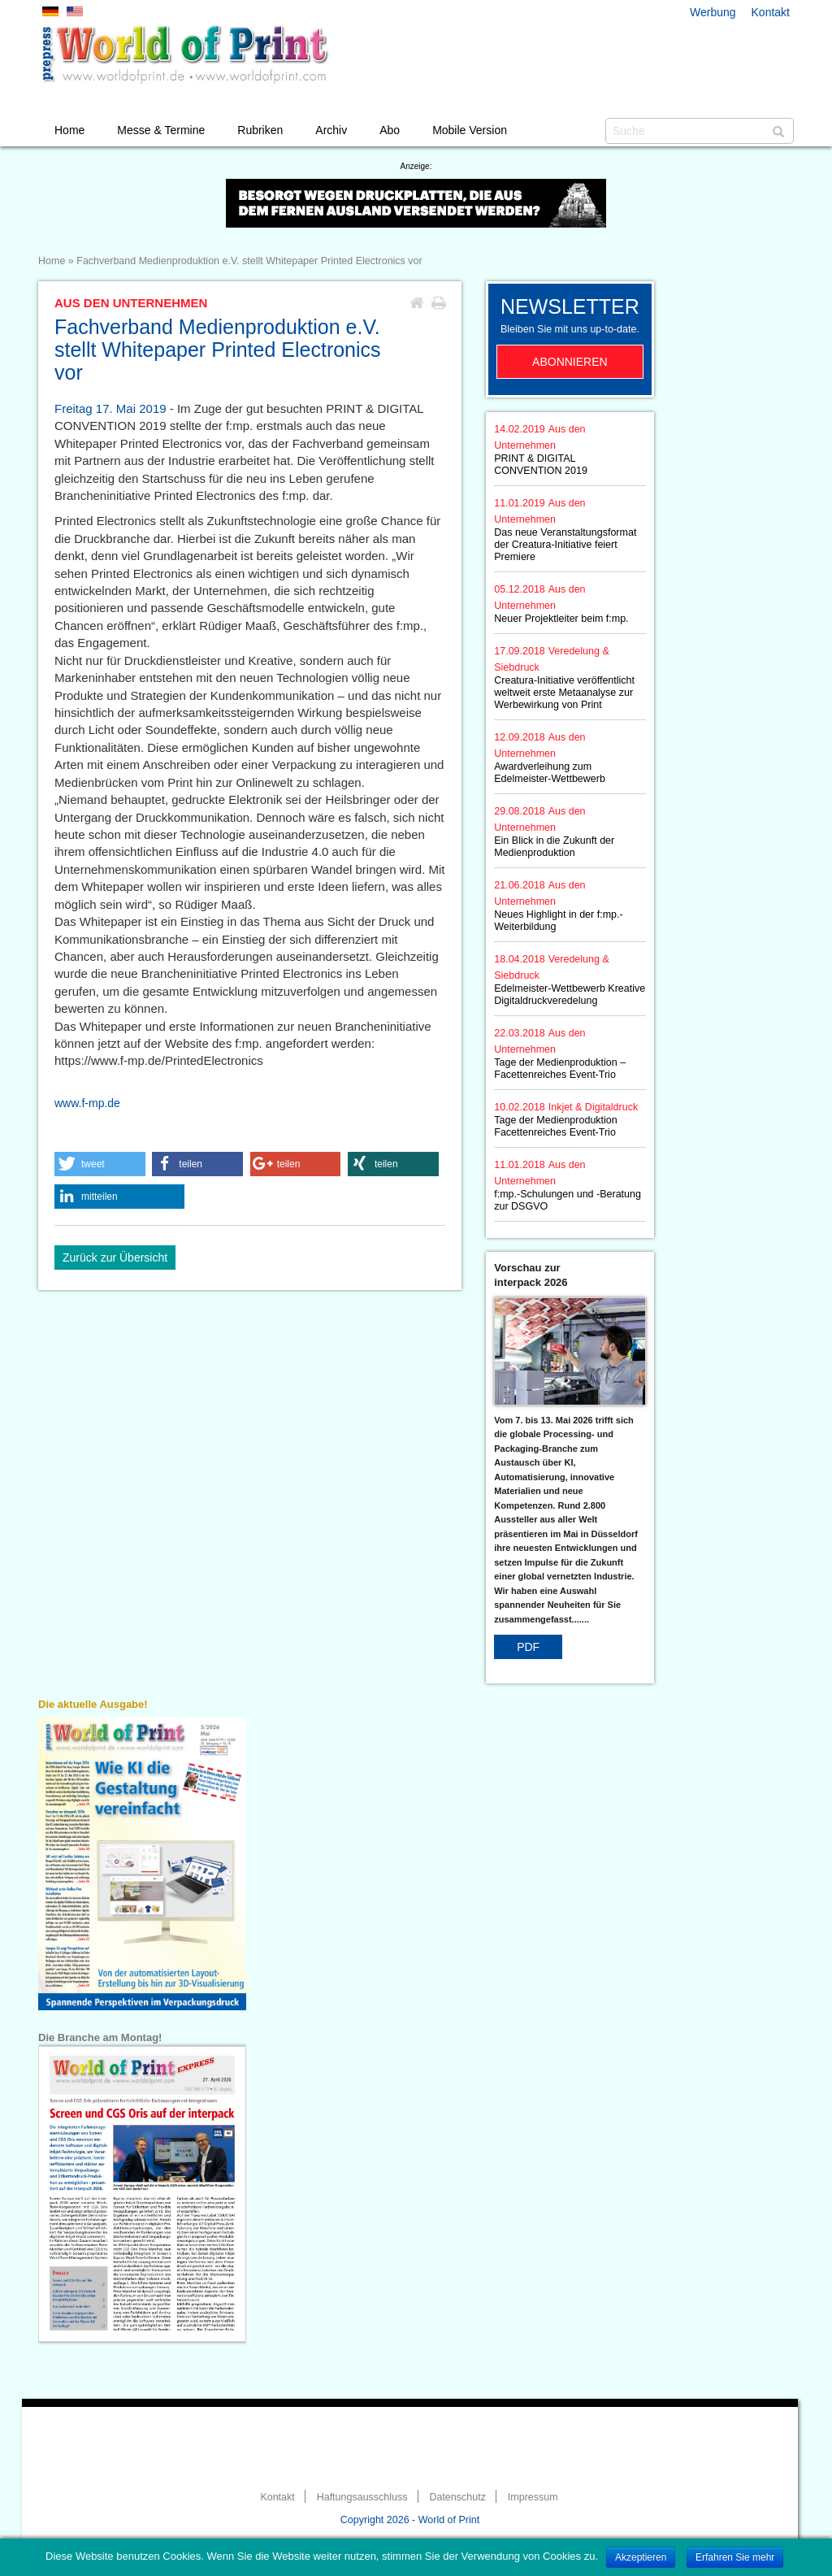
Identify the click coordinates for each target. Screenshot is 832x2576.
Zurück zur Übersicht (115, 1257)
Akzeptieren (640, 2557)
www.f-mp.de (87, 1103)
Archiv (331, 130)
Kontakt (771, 12)
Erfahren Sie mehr (735, 2557)
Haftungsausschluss (362, 2497)
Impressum (533, 2497)
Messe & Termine (161, 130)
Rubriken (260, 130)
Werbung (713, 12)
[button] (99, 1164)
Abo (389, 130)
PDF (528, 1646)
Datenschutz (457, 2497)
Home (69, 130)
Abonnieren (570, 361)
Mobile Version (469, 130)
